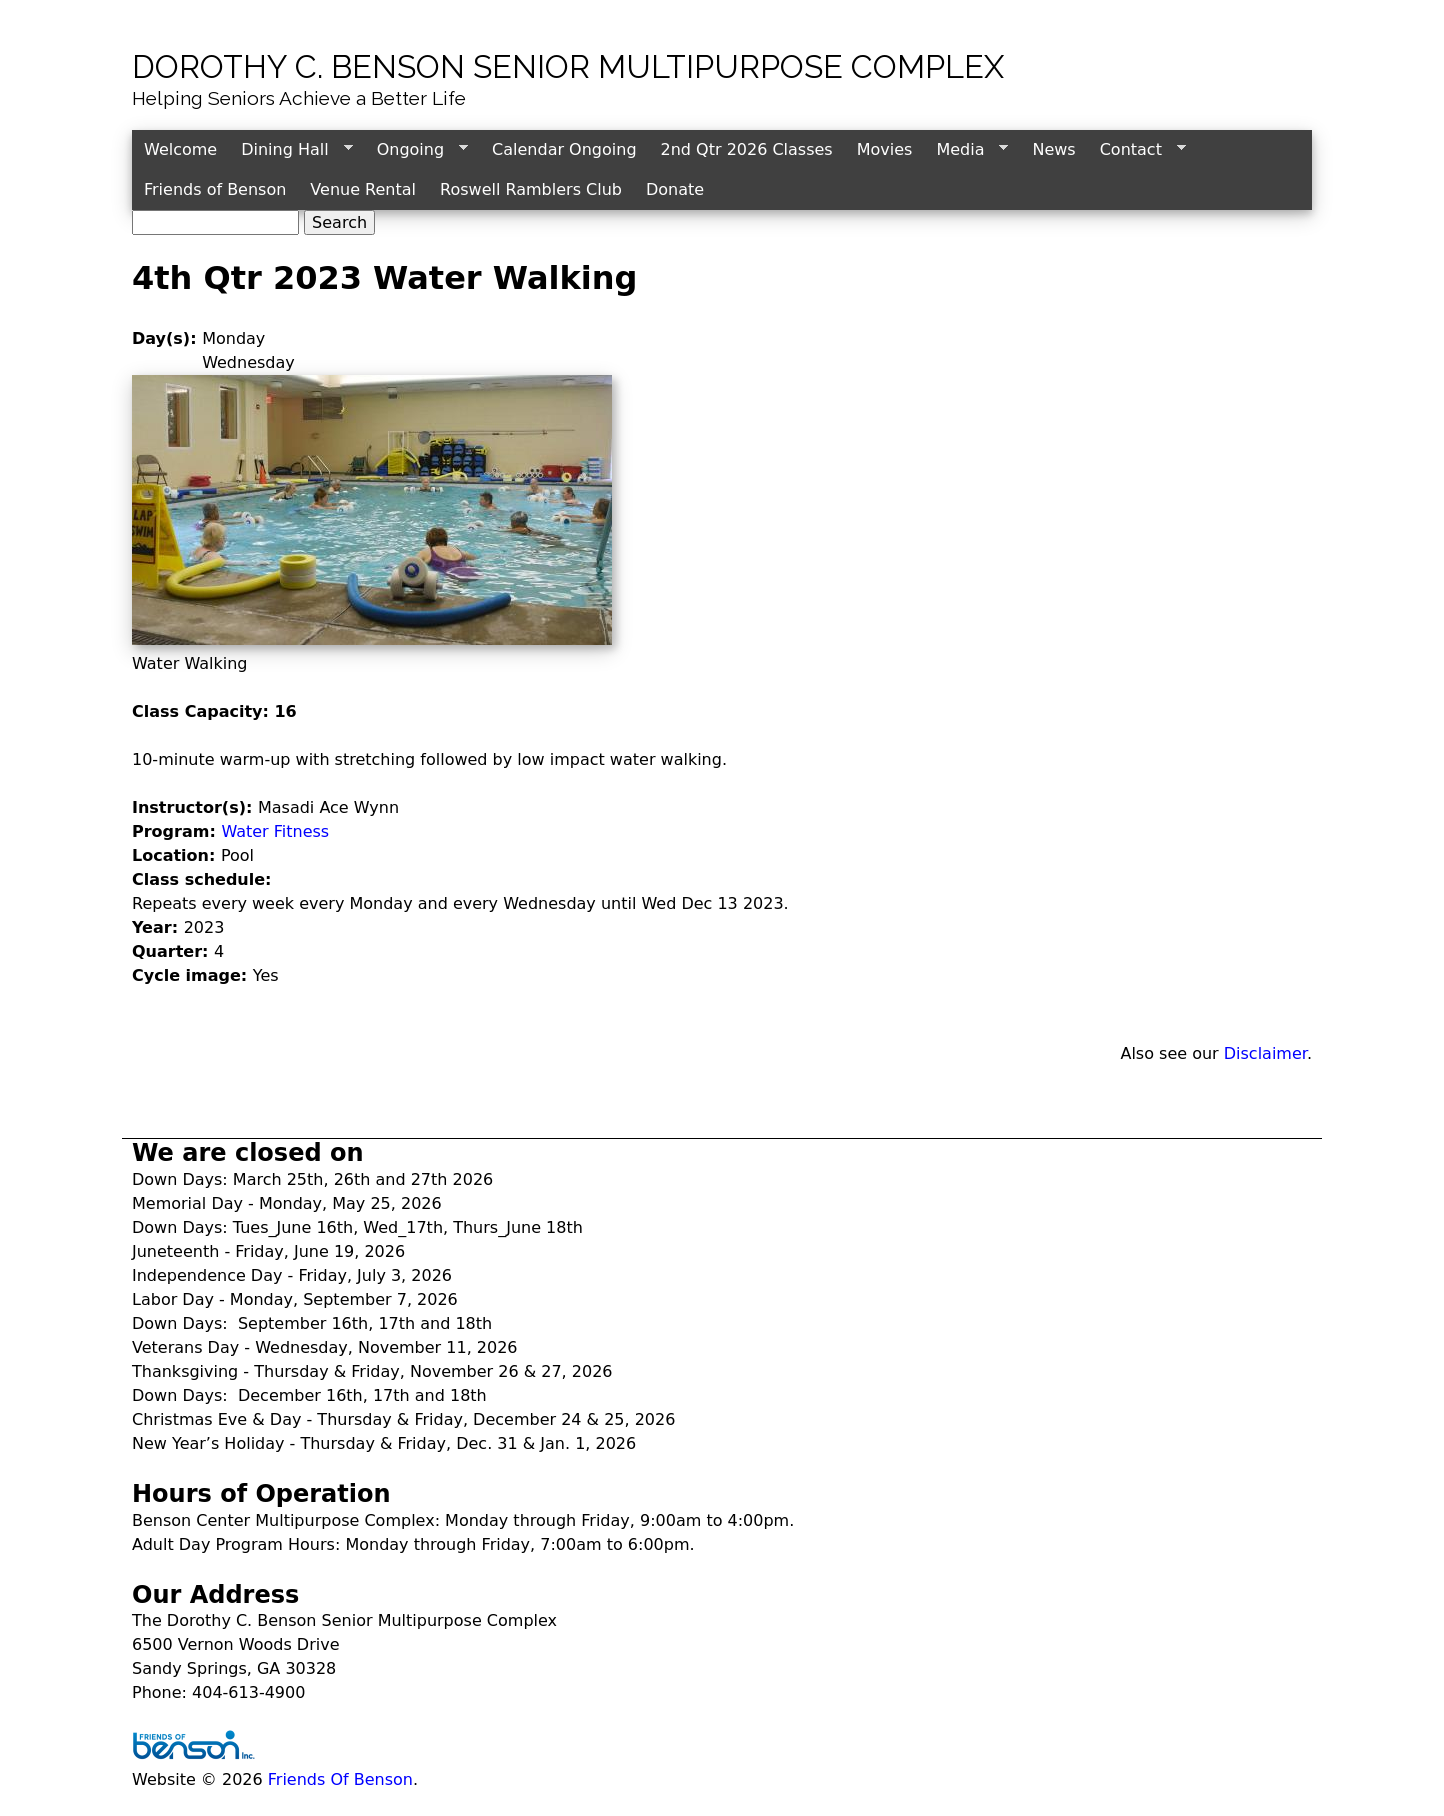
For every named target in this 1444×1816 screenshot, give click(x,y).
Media (966, 150)
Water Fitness (275, 831)
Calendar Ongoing (564, 149)
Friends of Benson (215, 189)
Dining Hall (290, 150)
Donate (675, 189)
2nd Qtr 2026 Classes (747, 149)
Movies (885, 149)
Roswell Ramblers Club (531, 189)
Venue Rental (363, 189)
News (1053, 149)
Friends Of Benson (340, 1779)
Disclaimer (1265, 1053)
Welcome (180, 149)
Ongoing (416, 150)
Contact (1137, 150)
